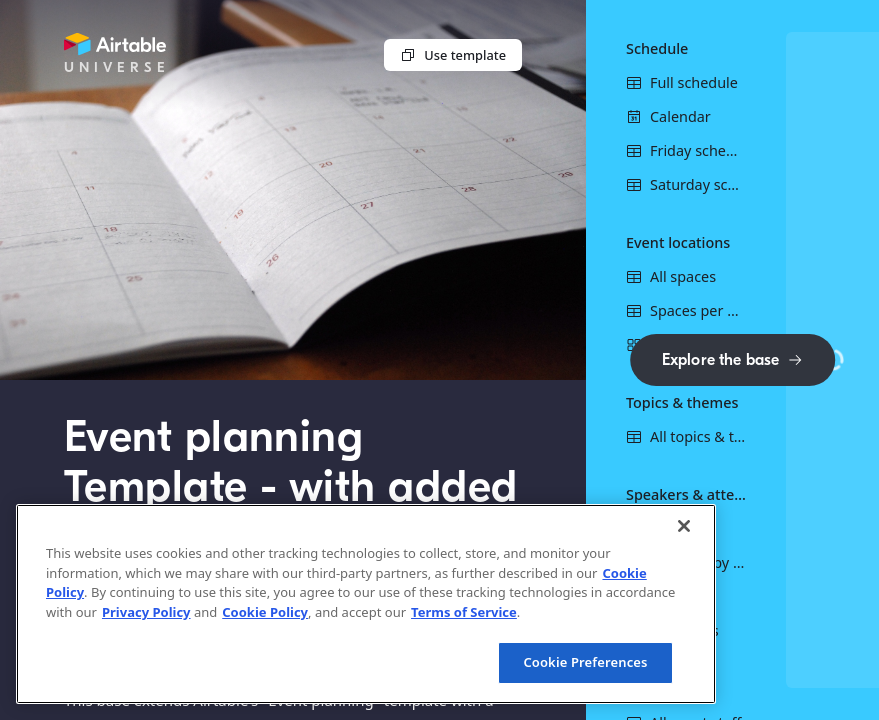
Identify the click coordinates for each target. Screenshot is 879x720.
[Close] (684, 526)
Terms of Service (464, 612)
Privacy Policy (146, 612)
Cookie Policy (265, 612)
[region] (366, 604)
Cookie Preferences (585, 662)
